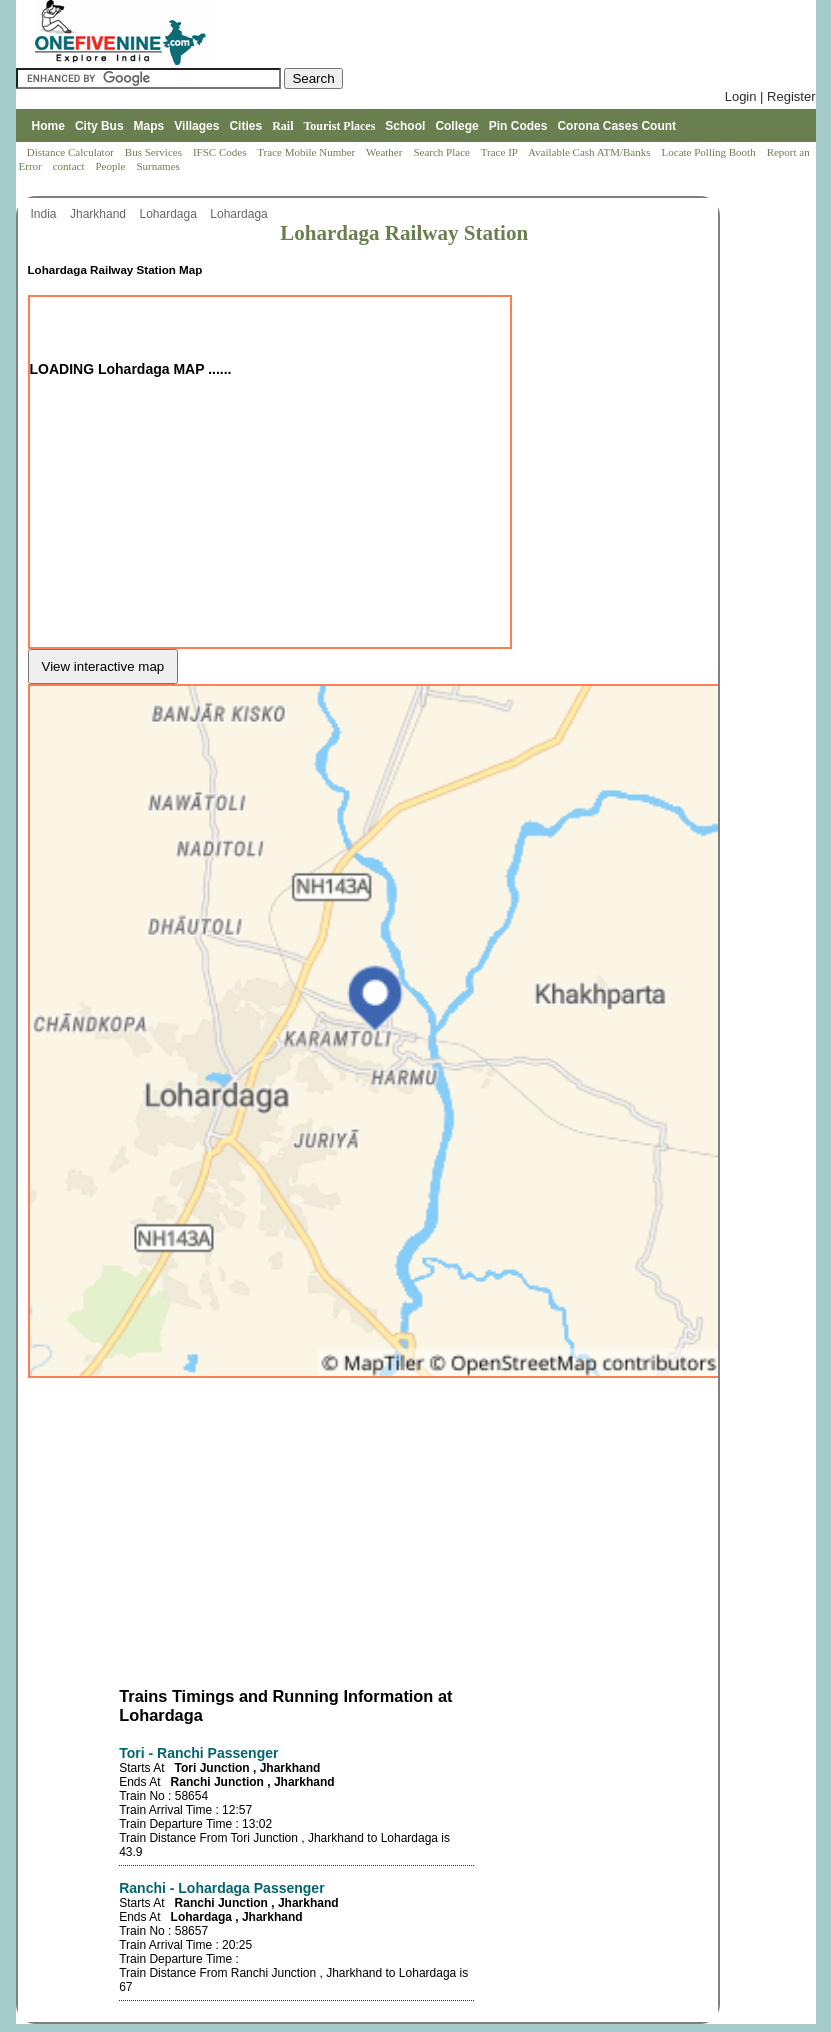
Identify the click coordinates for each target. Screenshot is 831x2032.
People (111, 166)
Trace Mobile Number (307, 152)
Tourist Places (339, 126)
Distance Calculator (70, 152)
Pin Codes (518, 126)
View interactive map (103, 666)
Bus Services (153, 152)
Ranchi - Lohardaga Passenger (221, 1888)
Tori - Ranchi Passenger (198, 1753)
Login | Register (770, 96)
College (456, 126)
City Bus (99, 126)
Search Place (442, 152)
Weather (385, 152)
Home (48, 126)
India (45, 214)
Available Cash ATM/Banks (590, 152)
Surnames (157, 166)
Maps (149, 126)
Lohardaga (169, 214)
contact (70, 166)
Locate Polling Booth (710, 152)
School (405, 126)
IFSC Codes (221, 152)
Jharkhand (99, 214)
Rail (282, 126)
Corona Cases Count (616, 126)
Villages (196, 126)
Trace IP (501, 152)
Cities (245, 126)
